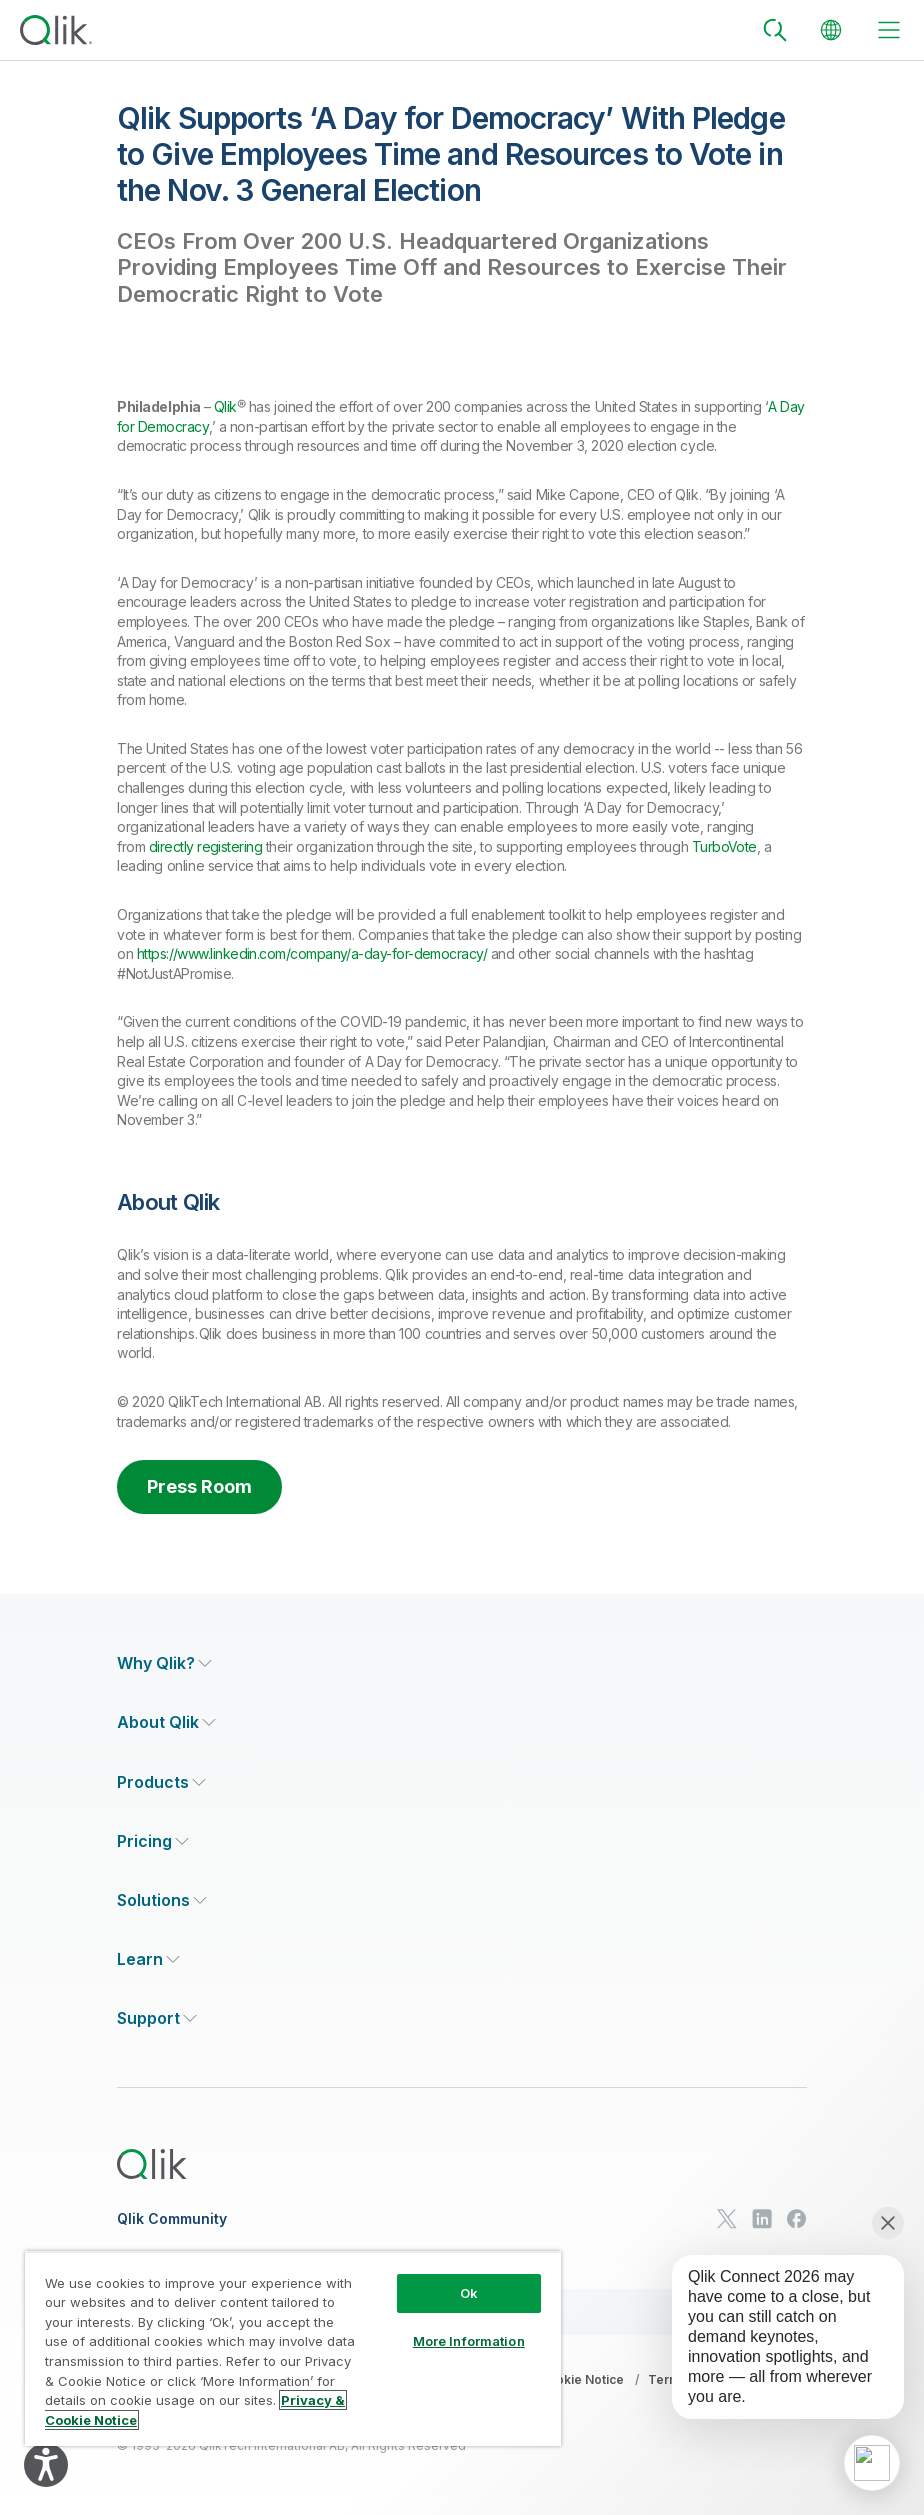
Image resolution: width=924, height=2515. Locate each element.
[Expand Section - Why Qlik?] (164, 1663)
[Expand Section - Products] (161, 1782)
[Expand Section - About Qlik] (166, 1722)
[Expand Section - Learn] (148, 1959)
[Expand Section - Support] (157, 2018)
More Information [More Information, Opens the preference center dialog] (469, 2341)
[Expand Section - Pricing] (153, 1841)
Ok (469, 2293)
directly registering (205, 846)
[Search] (775, 30)
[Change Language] (831, 30)
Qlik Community (172, 2219)
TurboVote (724, 846)
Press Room (199, 1486)
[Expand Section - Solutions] (162, 1900)
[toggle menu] (889, 30)
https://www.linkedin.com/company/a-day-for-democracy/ (312, 953)
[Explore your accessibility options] (46, 2465)
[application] (872, 2463)
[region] (293, 2348)
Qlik (225, 406)
